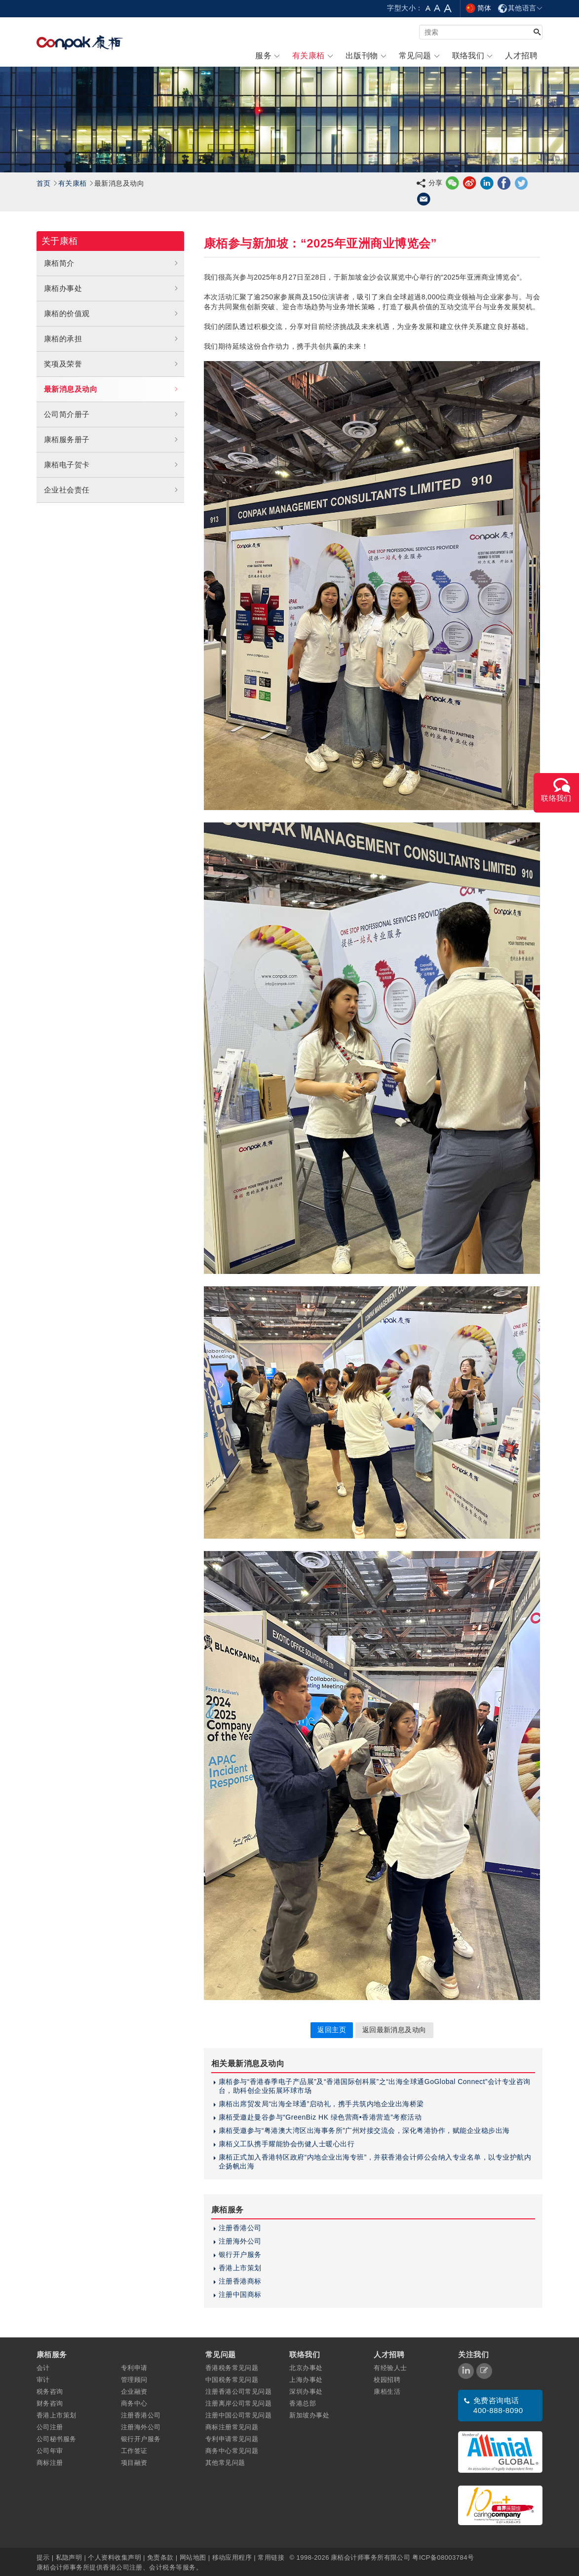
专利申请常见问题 (232, 2439)
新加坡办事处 (309, 2415)
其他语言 (520, 8)
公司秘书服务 (57, 2439)
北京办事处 (305, 2368)
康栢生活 (387, 2391)
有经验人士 (390, 2368)
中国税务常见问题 (232, 2379)
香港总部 (302, 2403)
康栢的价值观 (111, 314)
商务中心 (134, 2403)
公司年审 (50, 2450)
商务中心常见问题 (232, 2450)
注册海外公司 (240, 2241)
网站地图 (193, 2557)
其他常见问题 (225, 2462)
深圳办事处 (305, 2391)
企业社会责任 (111, 490)
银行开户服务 (240, 2254)
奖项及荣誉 (111, 364)
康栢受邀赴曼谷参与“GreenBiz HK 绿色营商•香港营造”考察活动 (320, 2117)
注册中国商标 (240, 2294)
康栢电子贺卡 (111, 465)
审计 (43, 2379)
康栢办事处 (111, 288)
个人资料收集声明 (114, 2557)
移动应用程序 (232, 2557)
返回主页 (331, 2030)
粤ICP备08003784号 (443, 2557)
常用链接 (271, 2557)
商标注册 (50, 2462)
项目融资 (134, 2462)
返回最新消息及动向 (394, 2030)
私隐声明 (69, 2557)
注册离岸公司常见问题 (238, 2403)
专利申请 (134, 2368)
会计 (43, 2368)
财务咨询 (50, 2403)
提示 (44, 2557)
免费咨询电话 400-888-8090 (498, 2405)
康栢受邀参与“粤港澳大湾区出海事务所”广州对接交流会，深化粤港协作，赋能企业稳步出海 (364, 2130)
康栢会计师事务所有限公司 (370, 2557)
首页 (44, 183)
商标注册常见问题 (232, 2427)
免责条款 (160, 2557)
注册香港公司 (240, 2228)
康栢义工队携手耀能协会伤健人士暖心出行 (286, 2144)
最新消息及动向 (111, 389)
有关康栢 (72, 183)
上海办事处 (305, 2379)
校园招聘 (387, 2379)
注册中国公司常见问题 (238, 2415)
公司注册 (50, 2427)
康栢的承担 (111, 339)
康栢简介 (111, 263)
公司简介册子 (111, 414)
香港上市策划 (240, 2268)
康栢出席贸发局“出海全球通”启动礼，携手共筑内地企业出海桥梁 (321, 2104)
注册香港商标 (240, 2281)
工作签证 (134, 2450)
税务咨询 (50, 2391)
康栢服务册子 (111, 440)
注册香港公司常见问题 (238, 2391)
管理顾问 (134, 2379)
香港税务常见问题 (232, 2368)
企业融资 (134, 2391)
